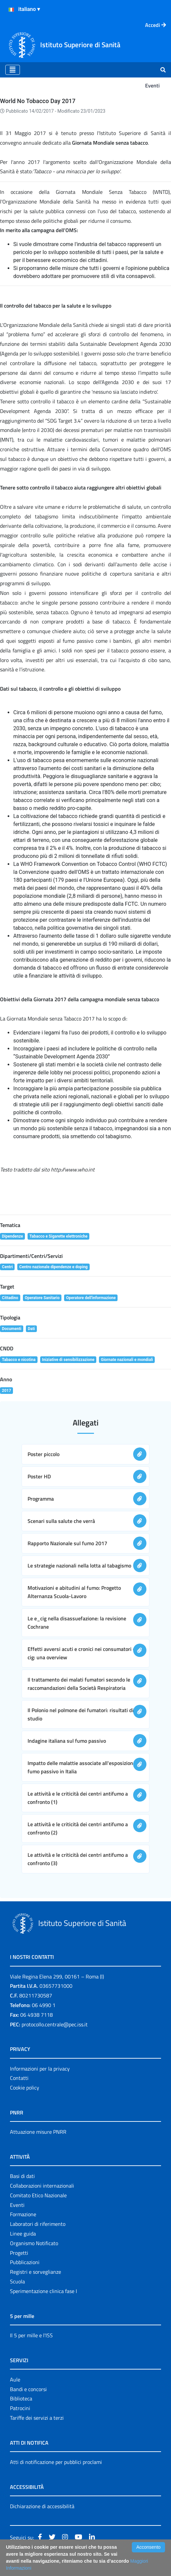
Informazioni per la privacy (40, 2069)
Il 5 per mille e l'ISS (31, 2335)
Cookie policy (24, 2088)
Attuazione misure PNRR (38, 2132)
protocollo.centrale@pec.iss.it (55, 2024)
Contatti (19, 2078)
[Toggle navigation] (12, 70)
